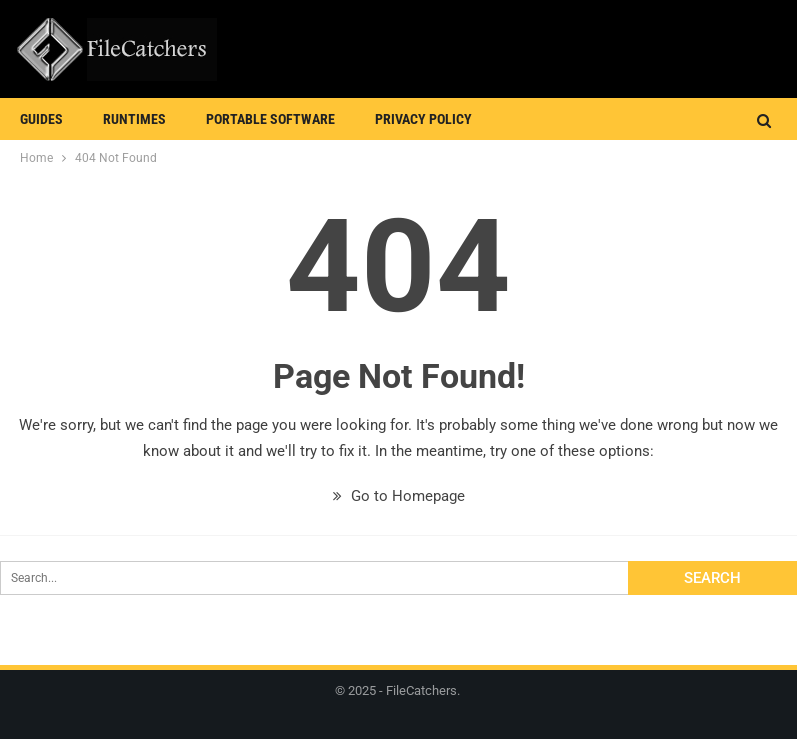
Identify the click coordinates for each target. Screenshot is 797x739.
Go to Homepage (399, 496)
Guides (41, 119)
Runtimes (134, 119)
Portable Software (270, 119)
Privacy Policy (423, 119)
